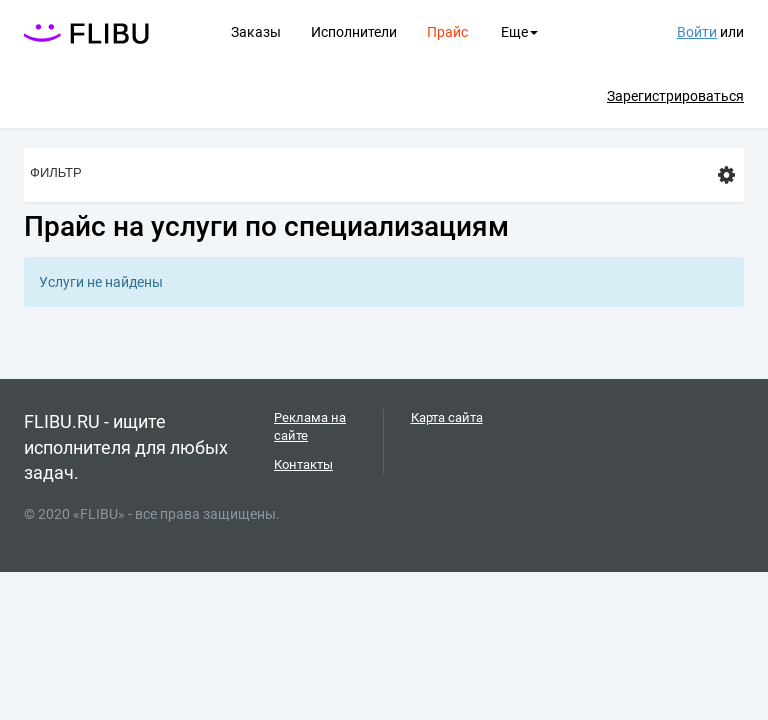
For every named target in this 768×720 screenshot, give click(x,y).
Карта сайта (447, 417)
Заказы (256, 32)
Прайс (447, 32)
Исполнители (354, 32)
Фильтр (382, 175)
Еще (519, 32)
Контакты (303, 464)
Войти (697, 32)
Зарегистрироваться (675, 96)
